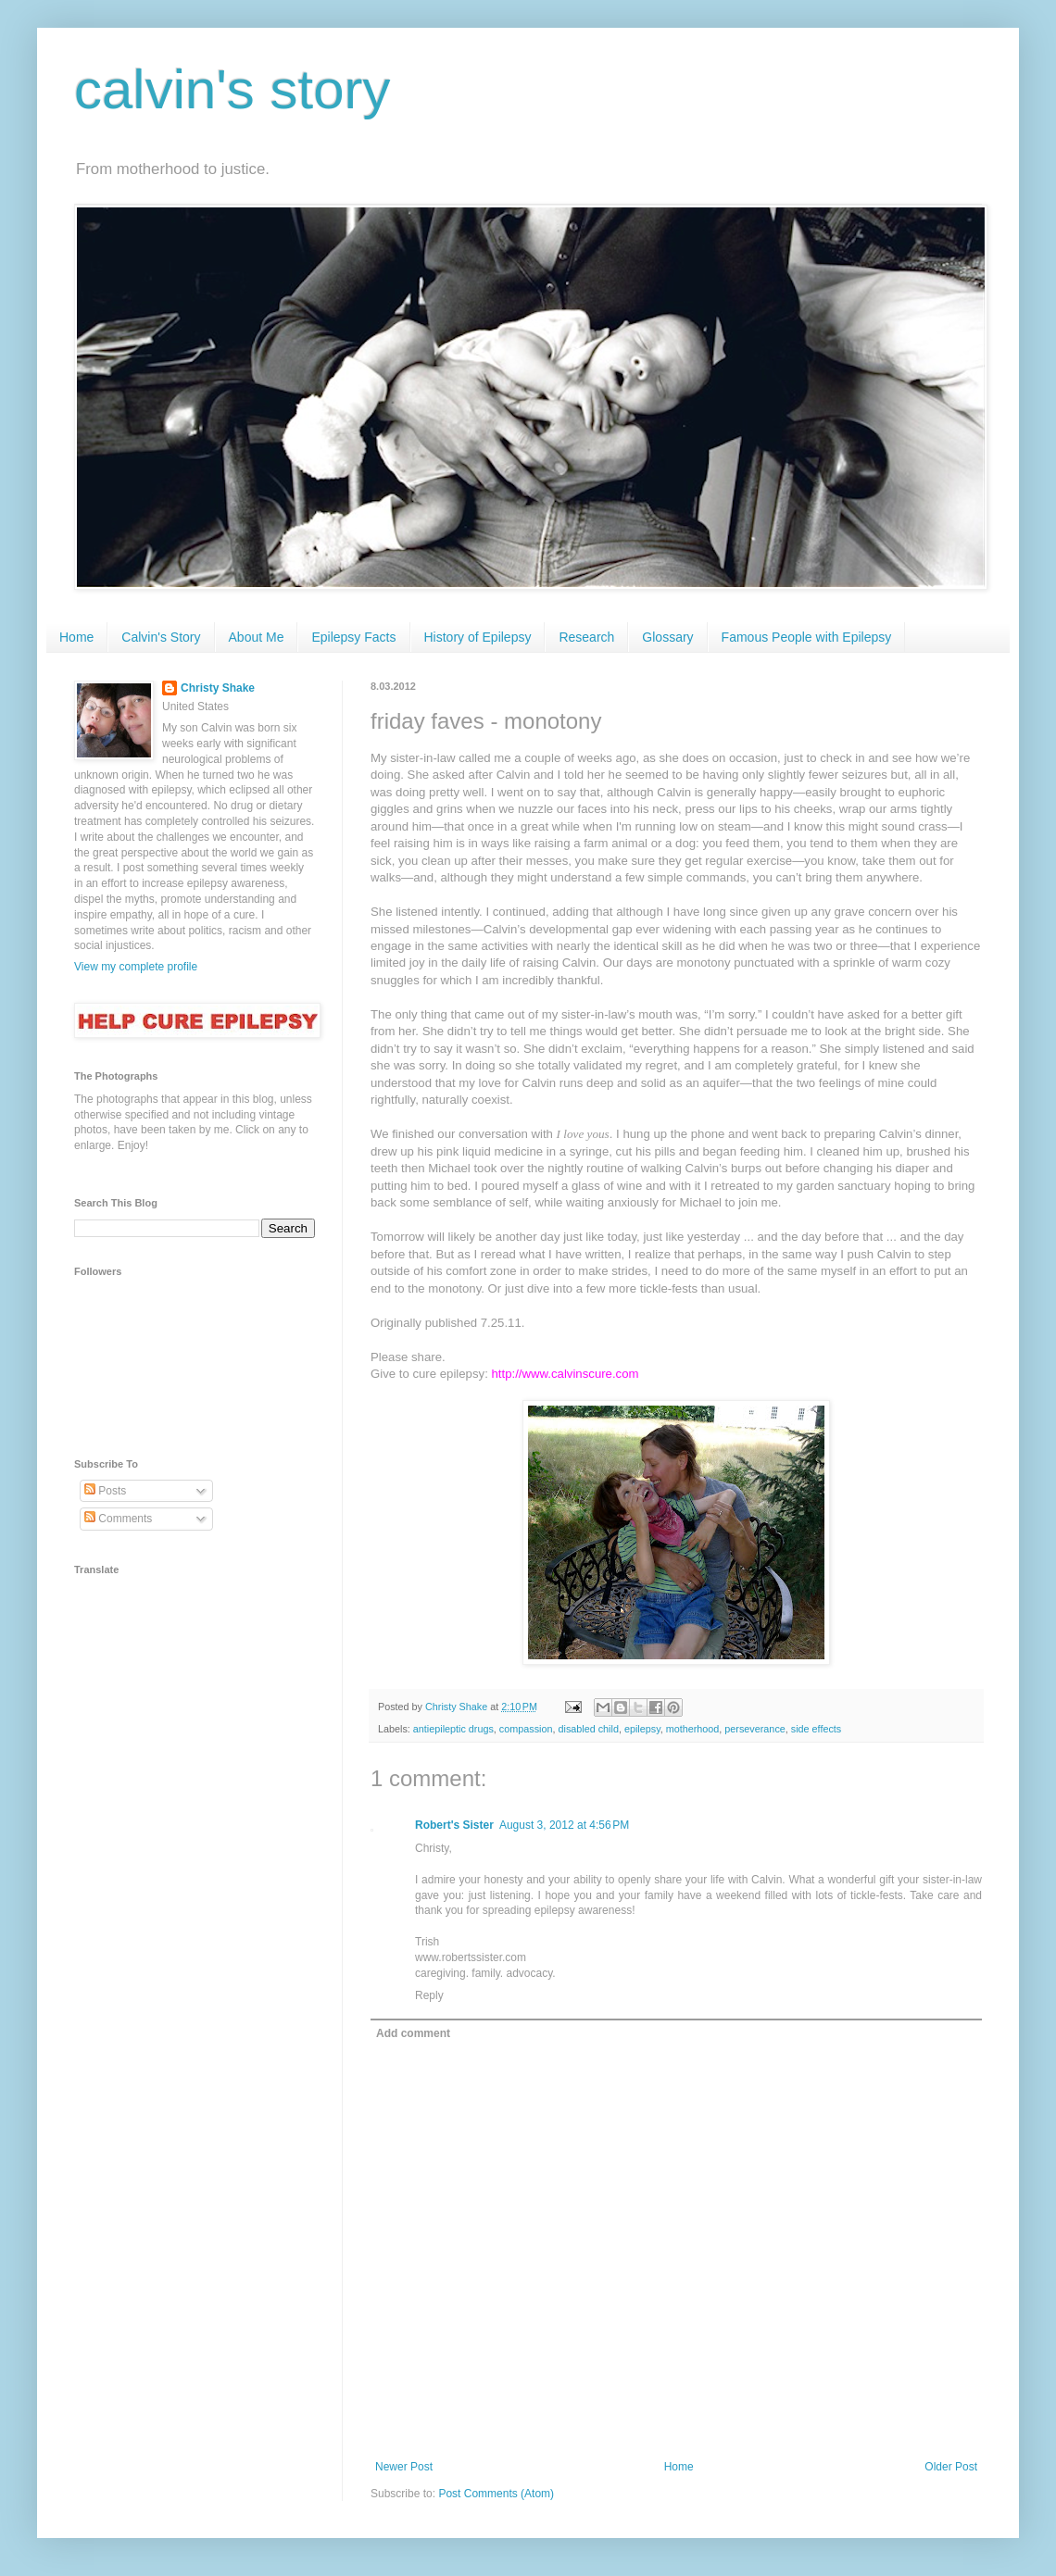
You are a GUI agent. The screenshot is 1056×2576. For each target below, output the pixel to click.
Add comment (413, 2033)
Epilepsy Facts (353, 637)
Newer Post (404, 2466)
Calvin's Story (160, 637)
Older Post (950, 2466)
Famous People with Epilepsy (807, 637)
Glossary (667, 637)
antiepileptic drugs (453, 1728)
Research (586, 637)
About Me (256, 637)
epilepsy (642, 1728)
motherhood (693, 1728)
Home (76, 637)
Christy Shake (218, 688)
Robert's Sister (454, 1825)
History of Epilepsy (478, 637)
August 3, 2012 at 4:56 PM (564, 1825)
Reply (429, 1995)
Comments (118, 1518)
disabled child (588, 1728)
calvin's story (232, 89)
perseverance (754, 1728)
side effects (816, 1728)
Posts (105, 1490)
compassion (526, 1728)
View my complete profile (135, 966)
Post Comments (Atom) (496, 2493)
